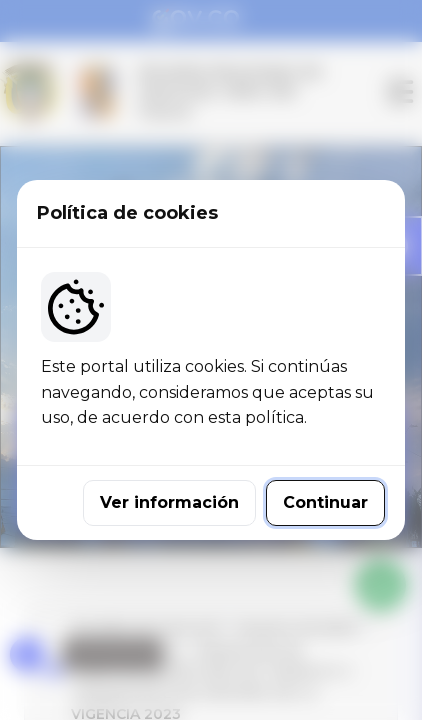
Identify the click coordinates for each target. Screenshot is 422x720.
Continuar (325, 502)
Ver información (169, 502)
